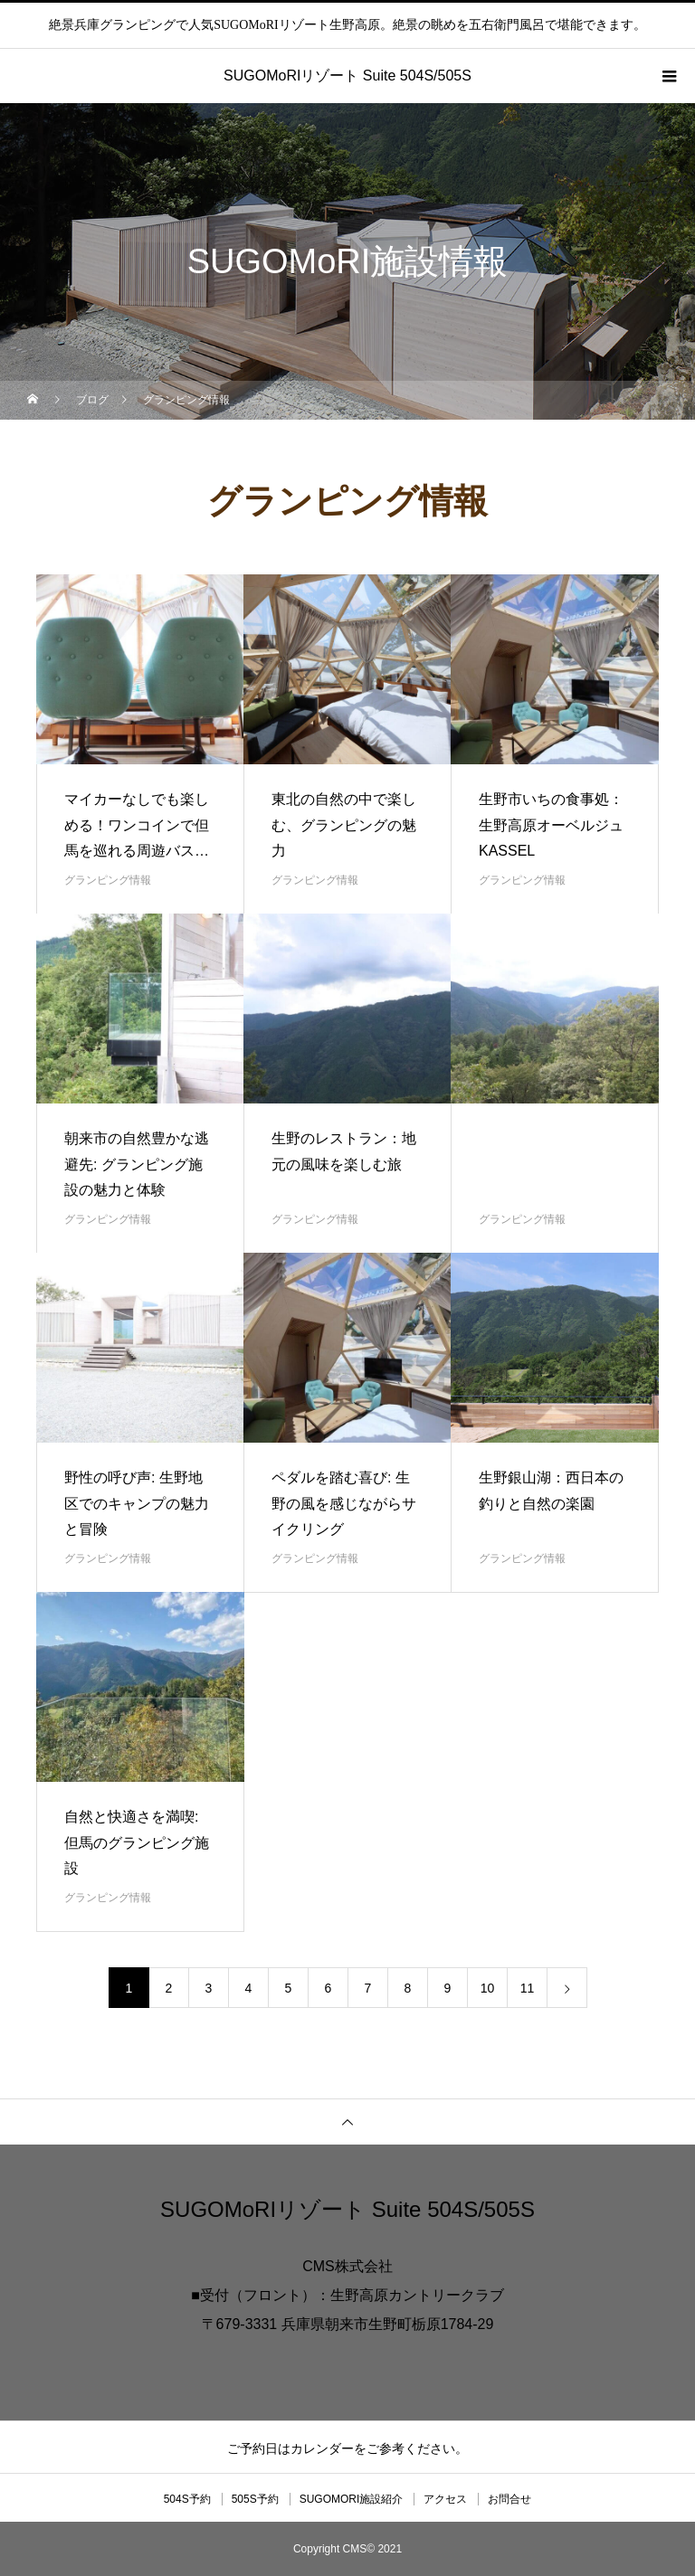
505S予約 (255, 2499)
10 (488, 1988)
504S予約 (187, 2499)
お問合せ (509, 2499)
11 (527, 1988)
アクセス (445, 2499)
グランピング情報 (107, 880)
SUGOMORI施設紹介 (352, 2499)
